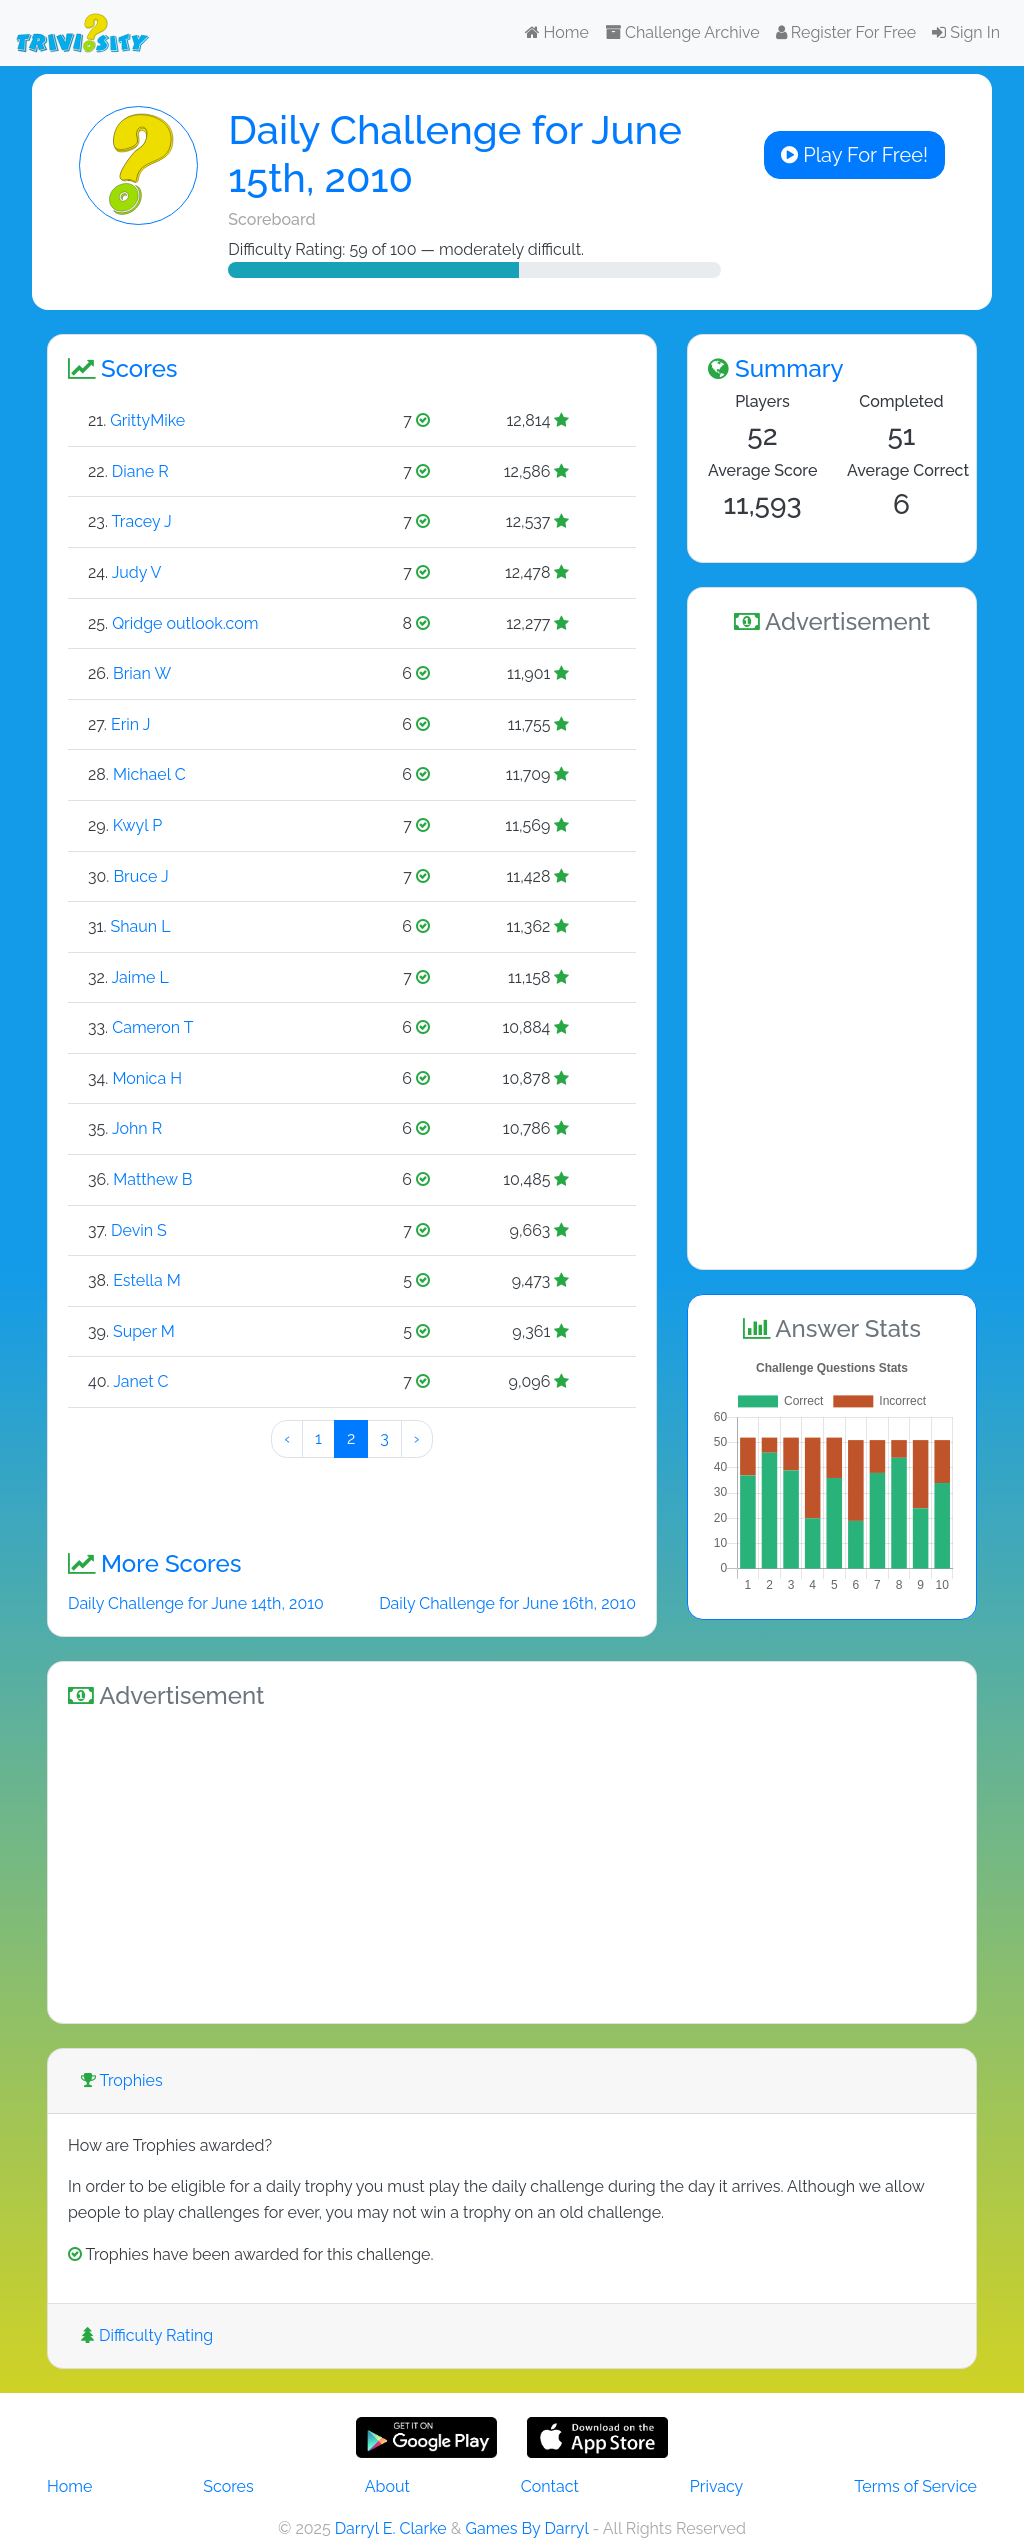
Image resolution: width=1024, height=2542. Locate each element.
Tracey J (142, 521)
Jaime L (140, 977)
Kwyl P (137, 825)
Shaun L (141, 926)
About (387, 2486)
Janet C (140, 1381)
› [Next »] (417, 1438)
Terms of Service (915, 2486)
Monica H (147, 1078)
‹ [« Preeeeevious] (287, 1438)
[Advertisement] (832, 949)
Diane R (140, 471)
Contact (550, 2486)
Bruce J (140, 876)
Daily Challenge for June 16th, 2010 (507, 1603)
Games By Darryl (526, 2528)
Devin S (139, 1230)
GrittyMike (147, 420)
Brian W (142, 673)
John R (137, 1128)
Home (557, 32)
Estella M (147, 1280)
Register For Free (846, 32)
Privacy (716, 2486)
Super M (144, 1331)
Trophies (122, 2080)
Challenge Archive (682, 32)
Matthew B (152, 1179)
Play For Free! (854, 155)
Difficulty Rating (147, 2335)
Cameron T (152, 1027)
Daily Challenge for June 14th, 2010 (196, 1603)
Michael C (149, 774)
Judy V (137, 572)
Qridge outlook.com (185, 623)
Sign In (966, 32)
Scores (228, 2486)
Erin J (130, 724)
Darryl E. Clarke (391, 2528)
